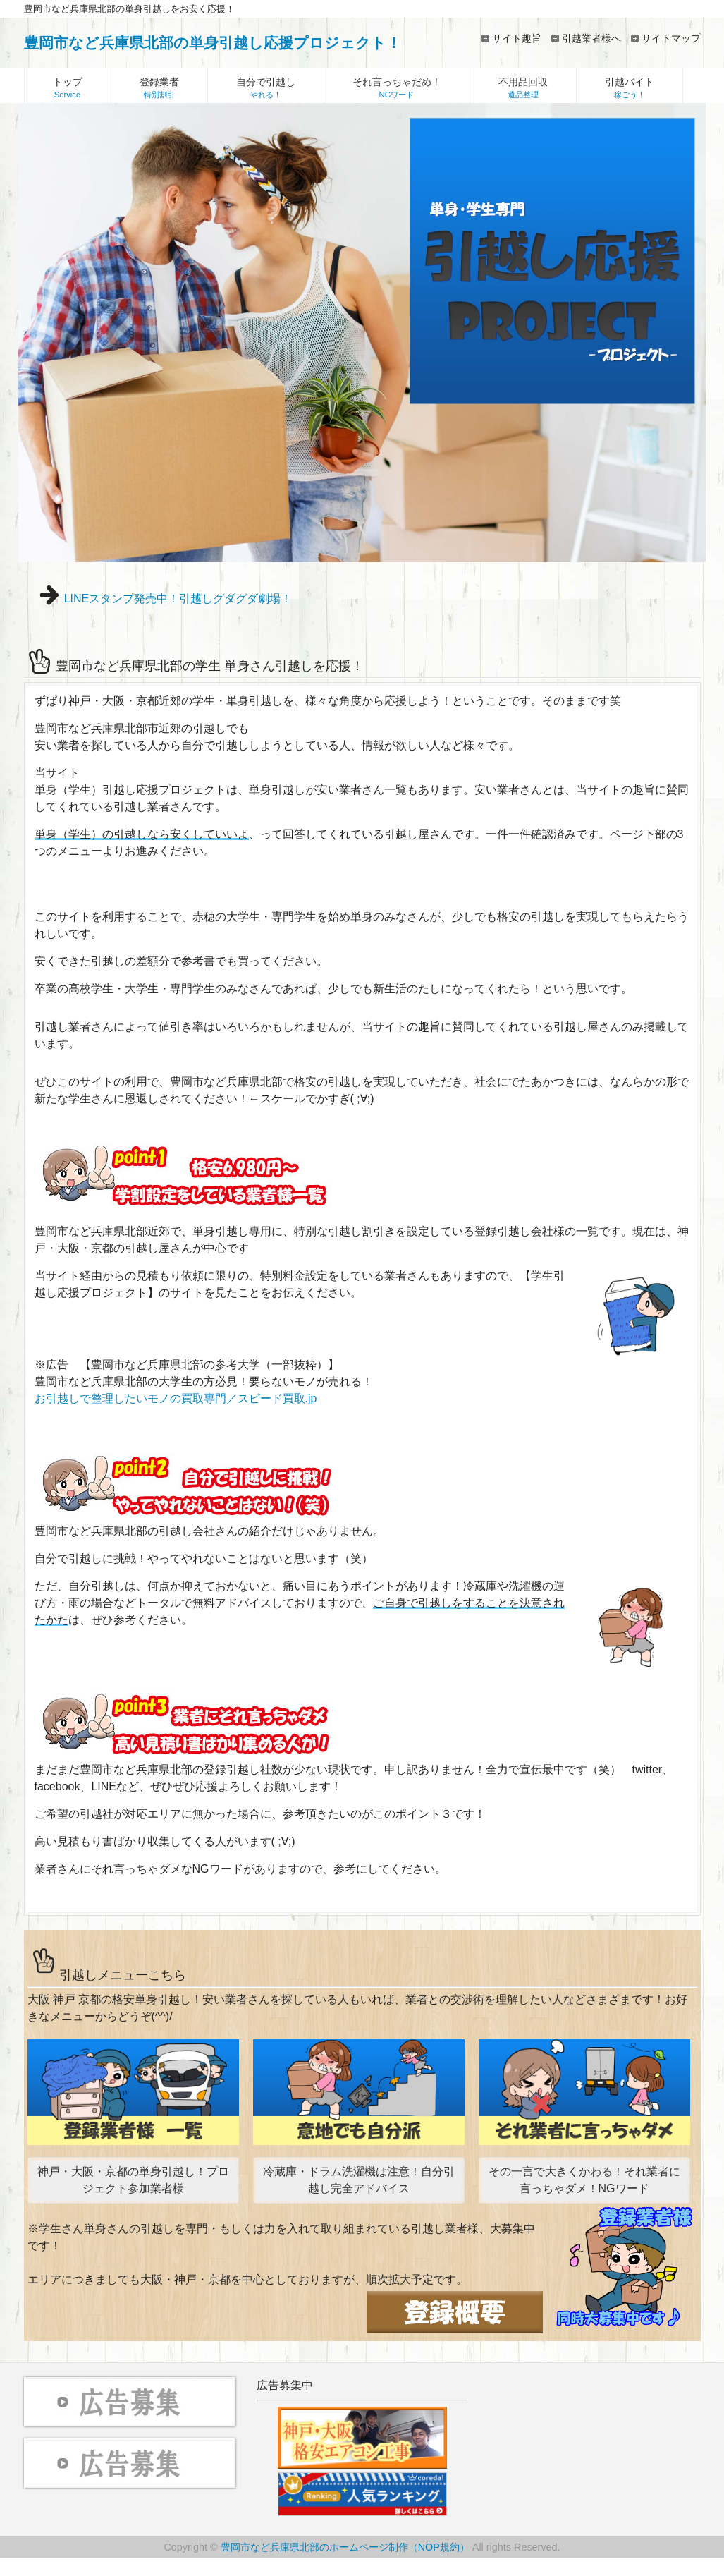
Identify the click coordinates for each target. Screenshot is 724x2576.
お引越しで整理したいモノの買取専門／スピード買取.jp (176, 1398)
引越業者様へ (591, 38)
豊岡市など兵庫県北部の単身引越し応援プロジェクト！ (212, 43)
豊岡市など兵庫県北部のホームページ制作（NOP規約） (345, 2547)
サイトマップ (671, 38)
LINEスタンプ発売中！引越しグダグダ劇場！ (178, 598)
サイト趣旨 (516, 38)
